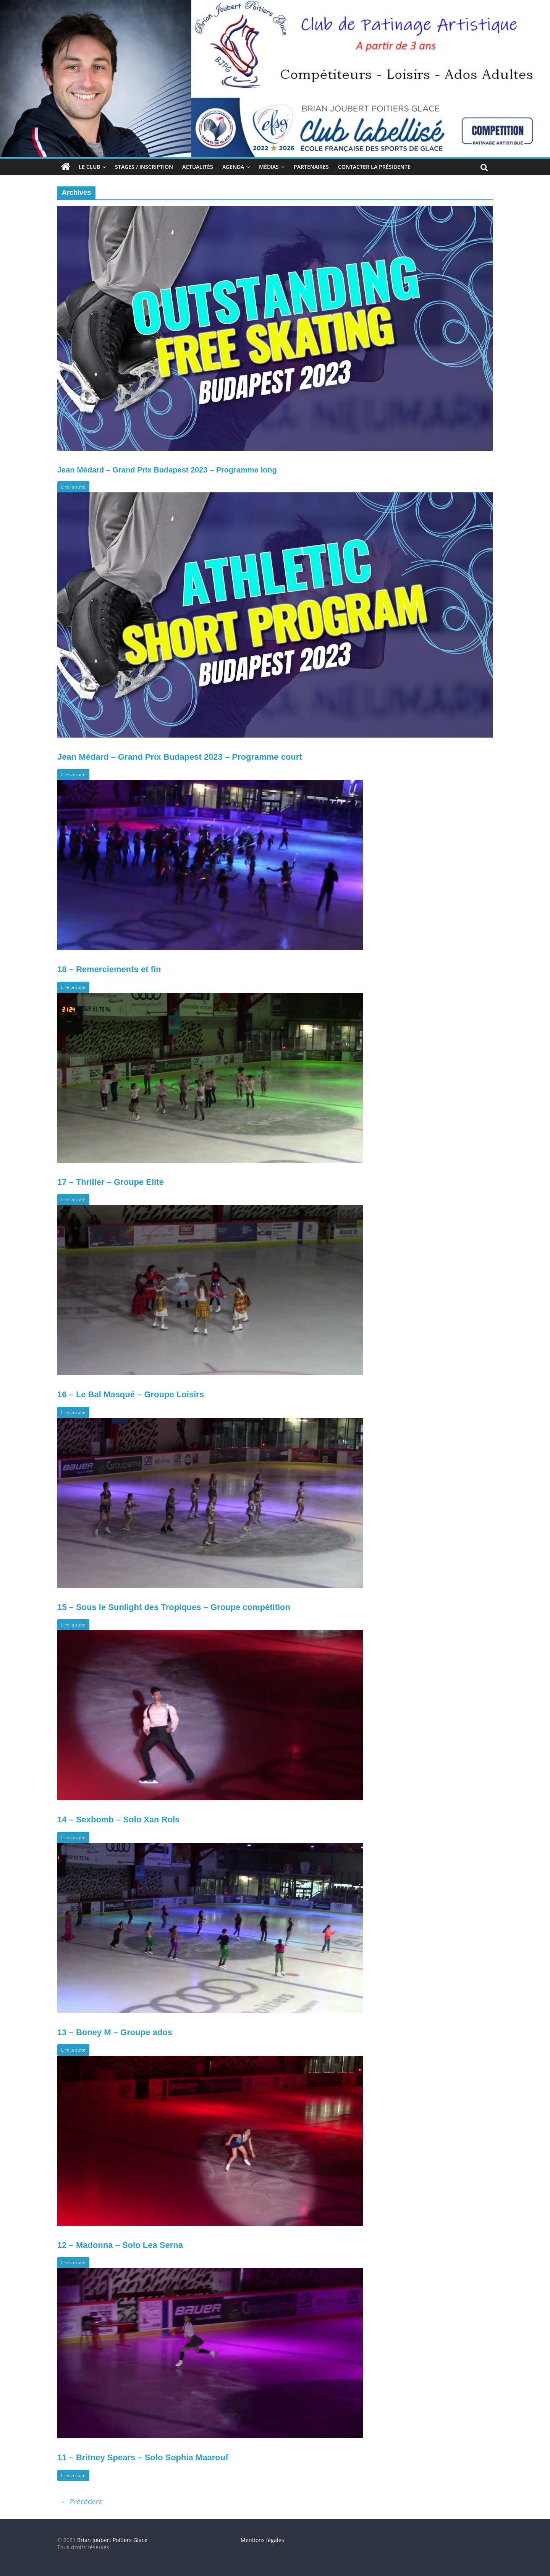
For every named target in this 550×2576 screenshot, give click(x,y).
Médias (269, 166)
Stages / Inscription (144, 166)
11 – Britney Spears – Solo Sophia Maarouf (142, 2457)
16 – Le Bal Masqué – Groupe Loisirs (130, 1394)
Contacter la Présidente (374, 166)
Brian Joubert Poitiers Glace (112, 2540)
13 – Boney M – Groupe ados (114, 2032)
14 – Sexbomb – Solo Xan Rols (118, 1819)
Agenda (233, 166)
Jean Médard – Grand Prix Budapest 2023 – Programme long (167, 470)
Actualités (197, 166)
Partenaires (311, 166)
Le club (89, 166)
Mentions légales (262, 2540)
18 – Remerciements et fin (109, 969)
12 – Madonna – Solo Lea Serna (120, 2245)
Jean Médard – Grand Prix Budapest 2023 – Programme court (179, 757)
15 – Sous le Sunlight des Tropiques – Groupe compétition (173, 1607)
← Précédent (81, 2501)
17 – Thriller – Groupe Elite (110, 1182)
